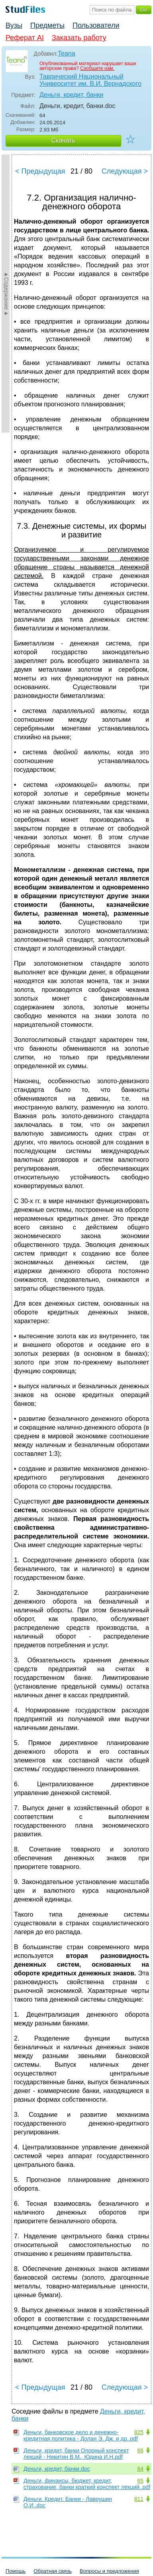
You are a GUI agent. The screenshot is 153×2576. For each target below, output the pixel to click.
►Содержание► (6, 293)
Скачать (63, 140)
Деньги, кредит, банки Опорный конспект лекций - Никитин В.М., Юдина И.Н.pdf (76, 2453)
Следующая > (125, 171)
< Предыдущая (40, 171)
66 (140, 2450)
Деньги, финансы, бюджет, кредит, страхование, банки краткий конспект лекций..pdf (87, 2483)
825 (138, 2432)
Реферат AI (25, 38)
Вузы (14, 25)
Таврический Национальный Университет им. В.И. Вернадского (90, 80)
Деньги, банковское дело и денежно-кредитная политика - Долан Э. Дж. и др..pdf (81, 2435)
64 (140, 2469)
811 (138, 2499)
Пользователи (96, 25)
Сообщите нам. (97, 68)
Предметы (47, 25)
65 (140, 2480)
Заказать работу (79, 38)
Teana (66, 53)
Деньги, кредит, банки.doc (57, 2469)
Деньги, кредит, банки (71, 94)
